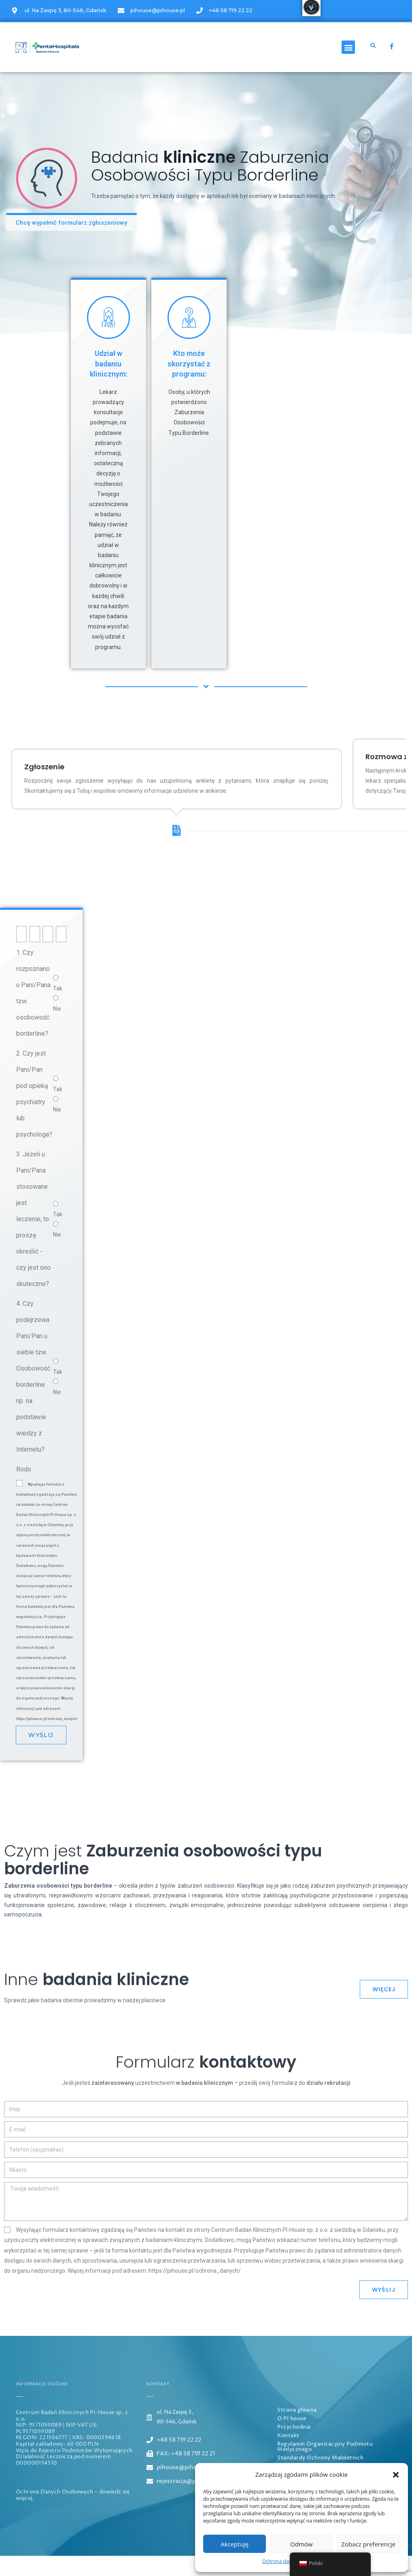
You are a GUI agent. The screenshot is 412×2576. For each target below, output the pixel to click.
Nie (57, 1029)
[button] (396, 2475)
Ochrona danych (280, 2561)
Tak (57, 1008)
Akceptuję (234, 2544)
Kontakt (288, 2456)
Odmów (301, 2544)
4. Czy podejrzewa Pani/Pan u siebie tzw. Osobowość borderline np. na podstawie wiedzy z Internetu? (33, 1396)
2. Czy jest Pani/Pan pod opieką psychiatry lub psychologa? (34, 1114)
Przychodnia (294, 2447)
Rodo (23, 1489)
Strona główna (297, 2430)
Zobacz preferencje (368, 2544)
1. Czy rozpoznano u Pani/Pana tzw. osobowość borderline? (33, 1013)
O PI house (291, 2439)
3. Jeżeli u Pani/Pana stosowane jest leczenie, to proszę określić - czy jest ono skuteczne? (33, 1239)
